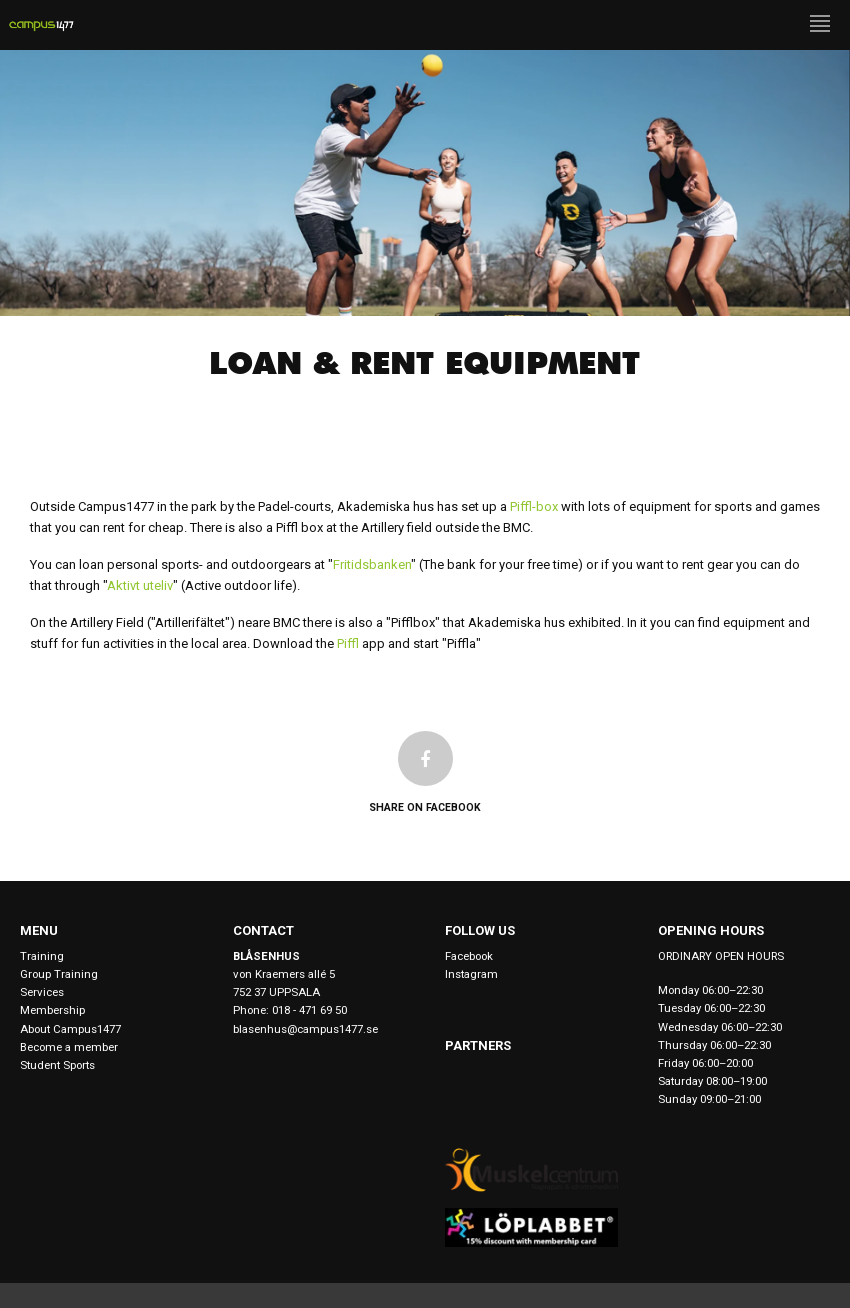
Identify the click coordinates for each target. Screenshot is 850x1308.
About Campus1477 (70, 1029)
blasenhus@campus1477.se (305, 1029)
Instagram (471, 974)
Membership (52, 1010)
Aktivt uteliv (140, 585)
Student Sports (57, 1065)
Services (42, 992)
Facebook (469, 956)
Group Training (59, 974)
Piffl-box (534, 506)
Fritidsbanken (372, 564)
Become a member (69, 1047)
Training (42, 956)
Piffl (348, 643)
